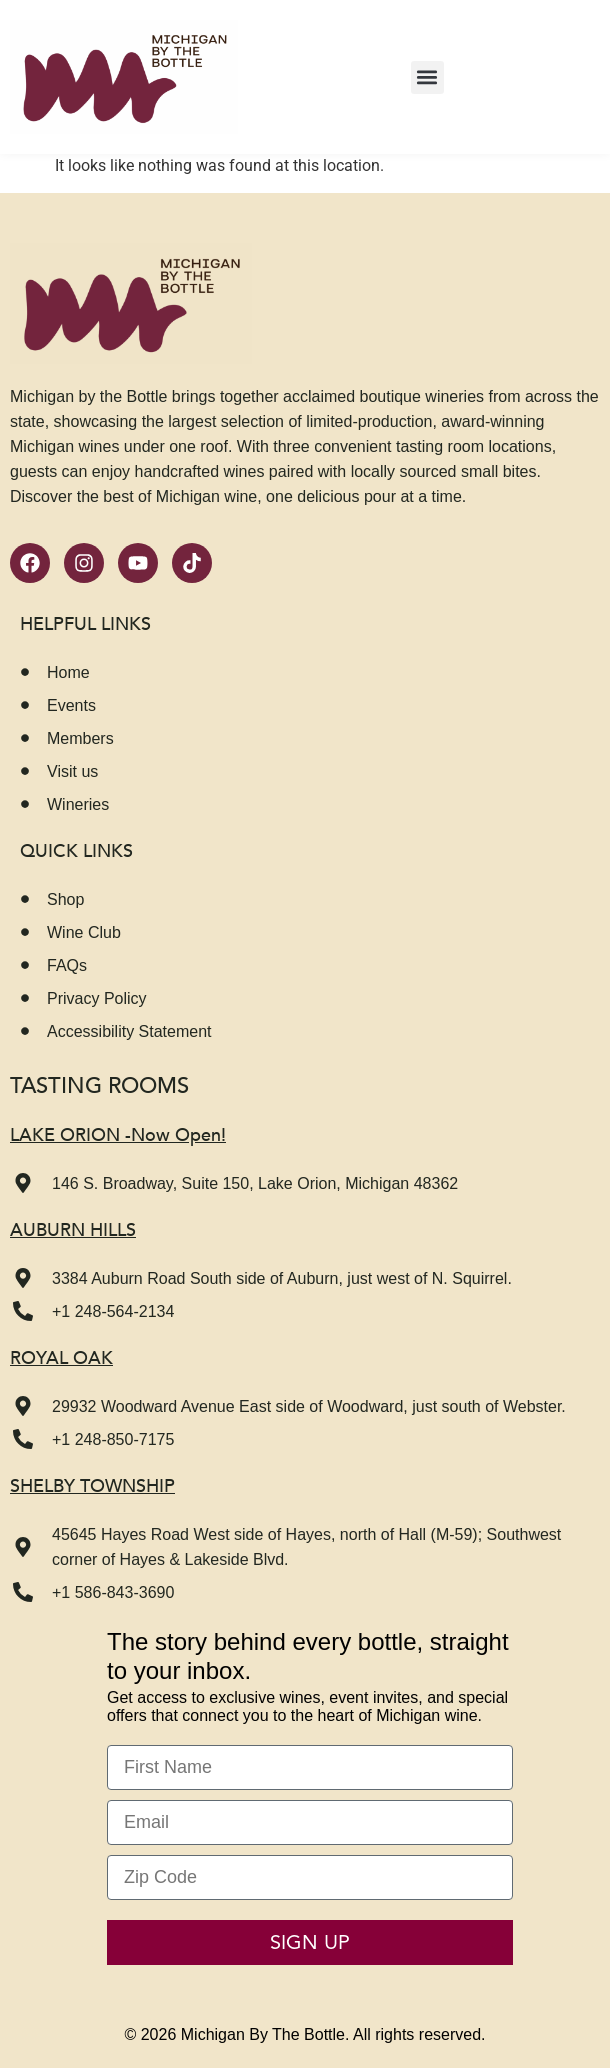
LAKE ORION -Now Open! (118, 1135)
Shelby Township (92, 1486)
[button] (427, 77)
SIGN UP (310, 1942)
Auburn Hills (73, 1230)
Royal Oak (61, 1358)
